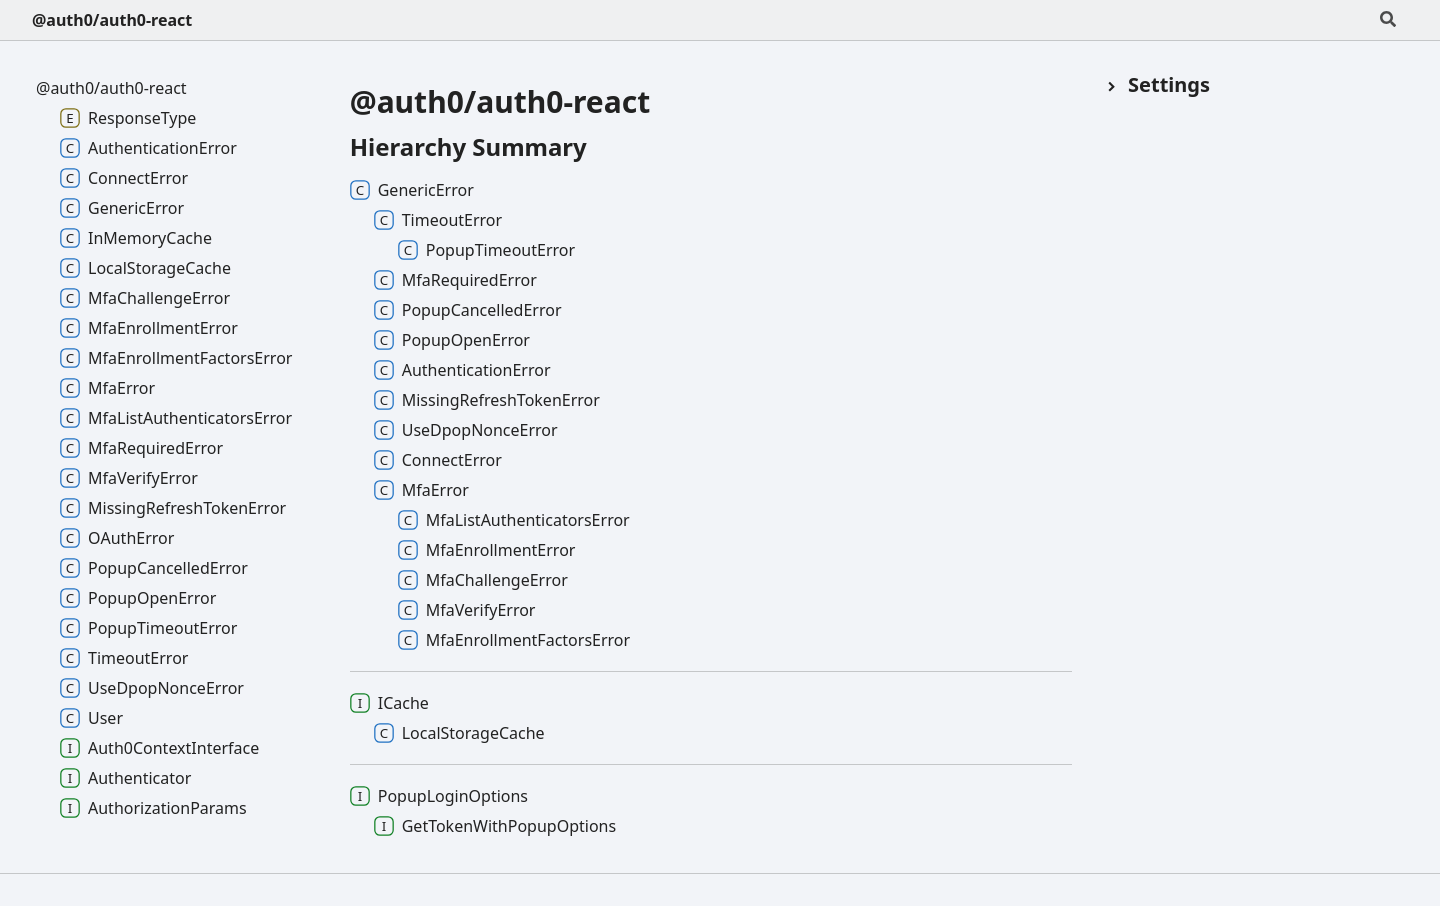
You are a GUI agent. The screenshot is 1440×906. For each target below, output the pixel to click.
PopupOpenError (452, 340)
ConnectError (438, 460)
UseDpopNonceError (466, 430)
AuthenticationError (462, 370)
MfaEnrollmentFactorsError (514, 640)
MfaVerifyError (467, 610)
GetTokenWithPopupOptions (495, 826)
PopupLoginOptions (439, 796)
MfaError (421, 490)
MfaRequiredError (455, 280)
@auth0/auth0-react (112, 20)
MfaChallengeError (483, 580)
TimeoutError (438, 220)
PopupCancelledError (468, 310)
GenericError (412, 190)
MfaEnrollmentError (487, 550)
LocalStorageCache (459, 733)
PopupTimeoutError (486, 250)
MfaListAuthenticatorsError (514, 520)
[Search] (1388, 20)
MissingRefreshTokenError (487, 400)
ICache (389, 703)
